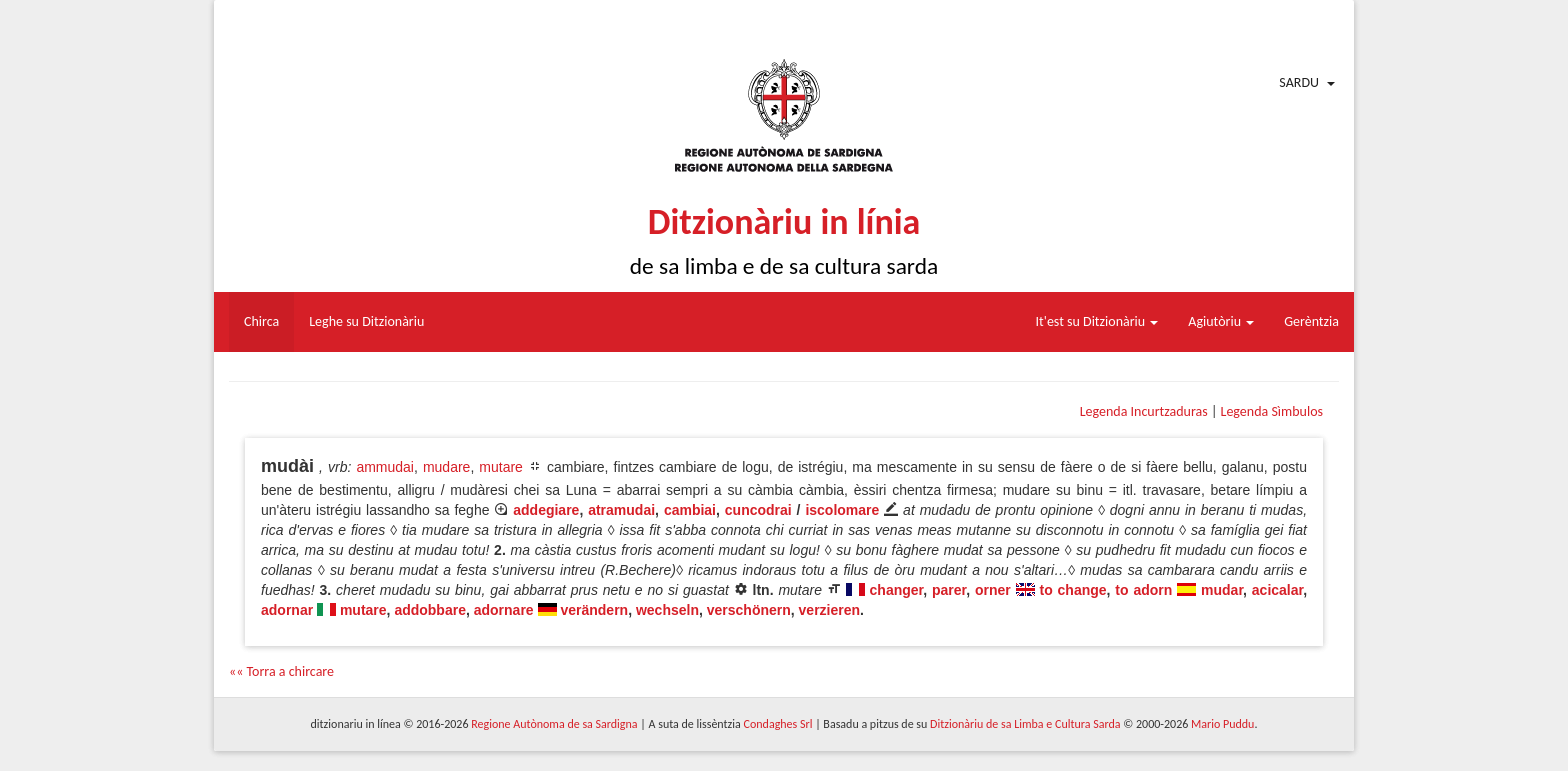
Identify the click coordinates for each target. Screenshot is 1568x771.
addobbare (430, 610)
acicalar (1277, 590)
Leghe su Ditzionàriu (366, 321)
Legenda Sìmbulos (1272, 411)
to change (1073, 590)
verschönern (749, 610)
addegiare (546, 510)
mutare (501, 467)
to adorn (1143, 590)
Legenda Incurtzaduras (1144, 411)
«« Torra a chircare (281, 671)
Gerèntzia (1311, 321)
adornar (287, 610)
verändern (594, 610)
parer (949, 590)
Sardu (1299, 82)
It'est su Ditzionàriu (1097, 321)
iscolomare (842, 510)
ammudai (385, 467)
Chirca (261, 321)
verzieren (829, 610)
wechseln (667, 610)
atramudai (621, 510)
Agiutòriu (1221, 321)
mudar (1222, 590)
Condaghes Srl (778, 724)
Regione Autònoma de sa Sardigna (554, 724)
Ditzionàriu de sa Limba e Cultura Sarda (1025, 724)
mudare (446, 467)
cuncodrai (758, 510)
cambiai (690, 510)
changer (897, 590)
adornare (504, 610)
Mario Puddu (1222, 724)
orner (993, 590)
